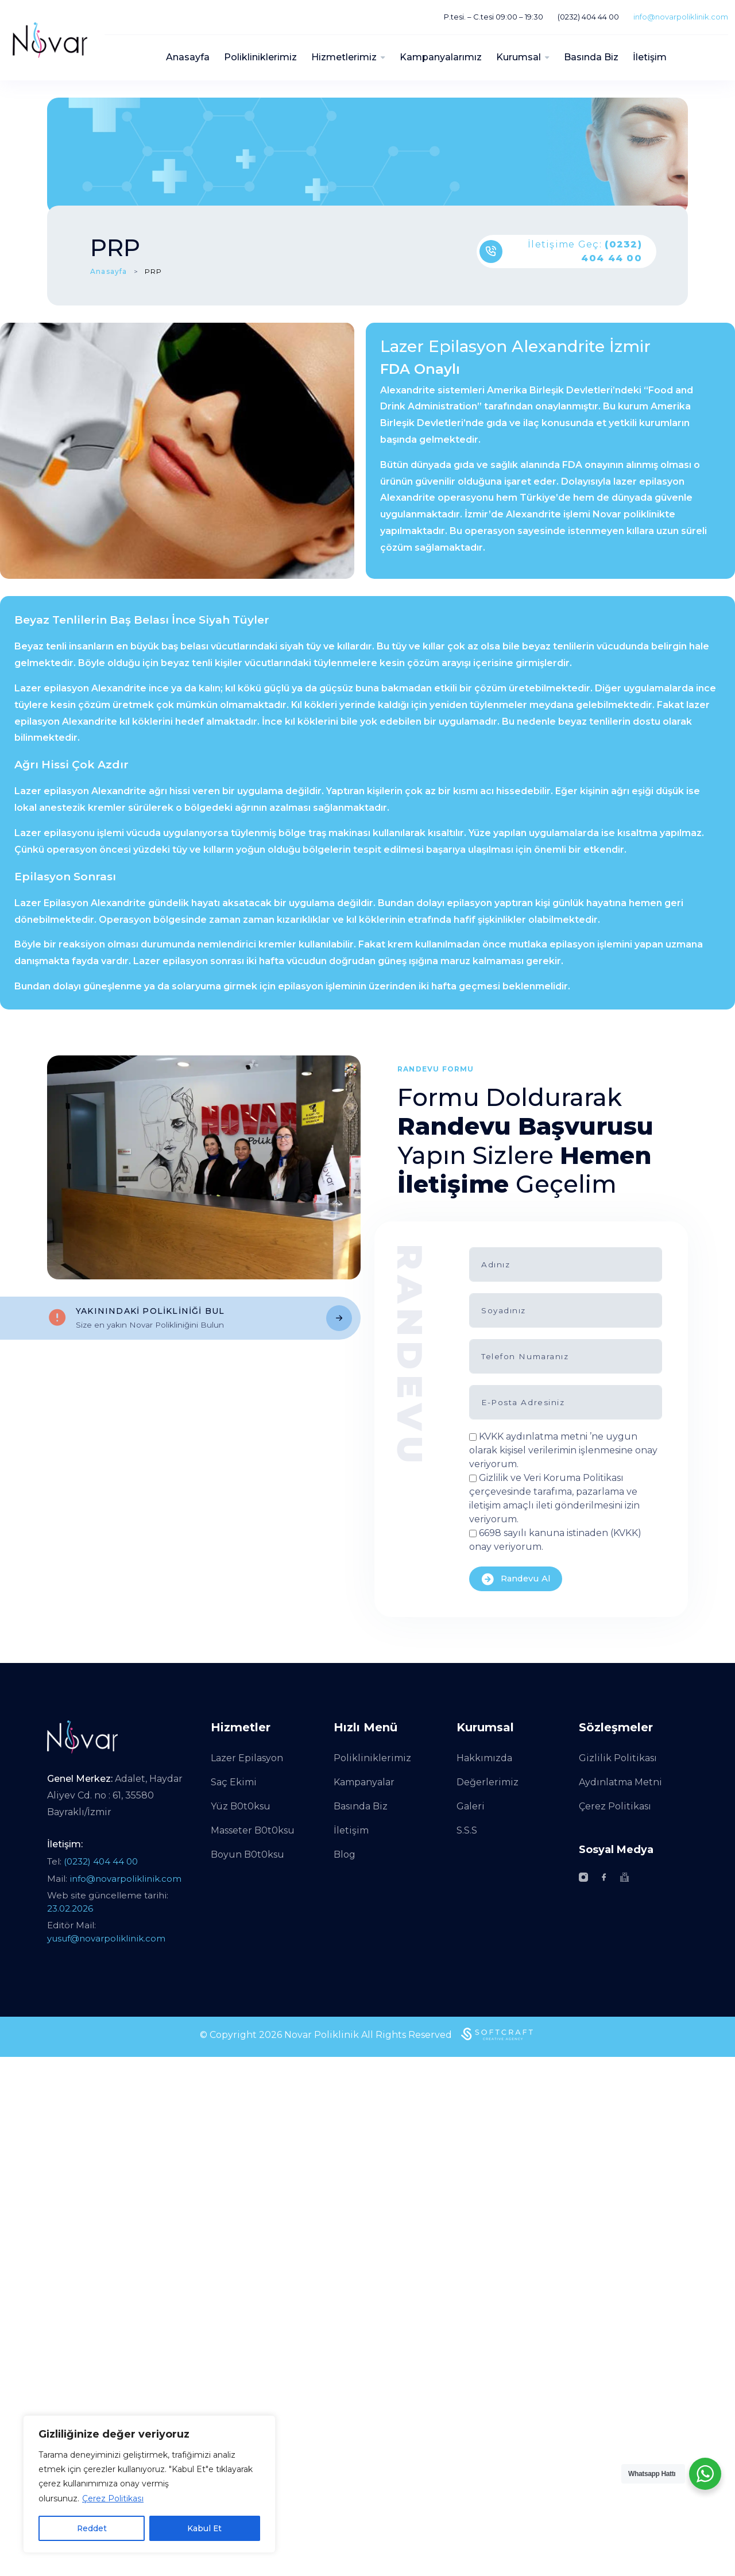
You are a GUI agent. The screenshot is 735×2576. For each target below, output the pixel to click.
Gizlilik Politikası (618, 1758)
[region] (149, 2484)
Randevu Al (516, 1579)
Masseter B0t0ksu (253, 1830)
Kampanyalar (364, 1782)
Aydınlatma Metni (620, 1782)
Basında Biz (591, 57)
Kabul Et (204, 2528)
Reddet (91, 2528)
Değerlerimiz (488, 1782)
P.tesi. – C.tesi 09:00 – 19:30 (493, 16)
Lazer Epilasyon (247, 1758)
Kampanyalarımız (441, 57)
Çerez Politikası (112, 2499)
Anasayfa (188, 57)
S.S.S (467, 1830)
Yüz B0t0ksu (240, 1806)
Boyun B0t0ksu (247, 1854)
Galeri (471, 1806)
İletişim (650, 57)
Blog (344, 1854)
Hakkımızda (484, 1758)
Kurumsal (518, 57)
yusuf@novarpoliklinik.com (106, 1938)
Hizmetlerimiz (344, 57)
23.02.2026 (70, 1908)
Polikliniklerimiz (260, 57)
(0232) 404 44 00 (588, 16)
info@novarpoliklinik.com (680, 16)
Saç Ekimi (234, 1782)
